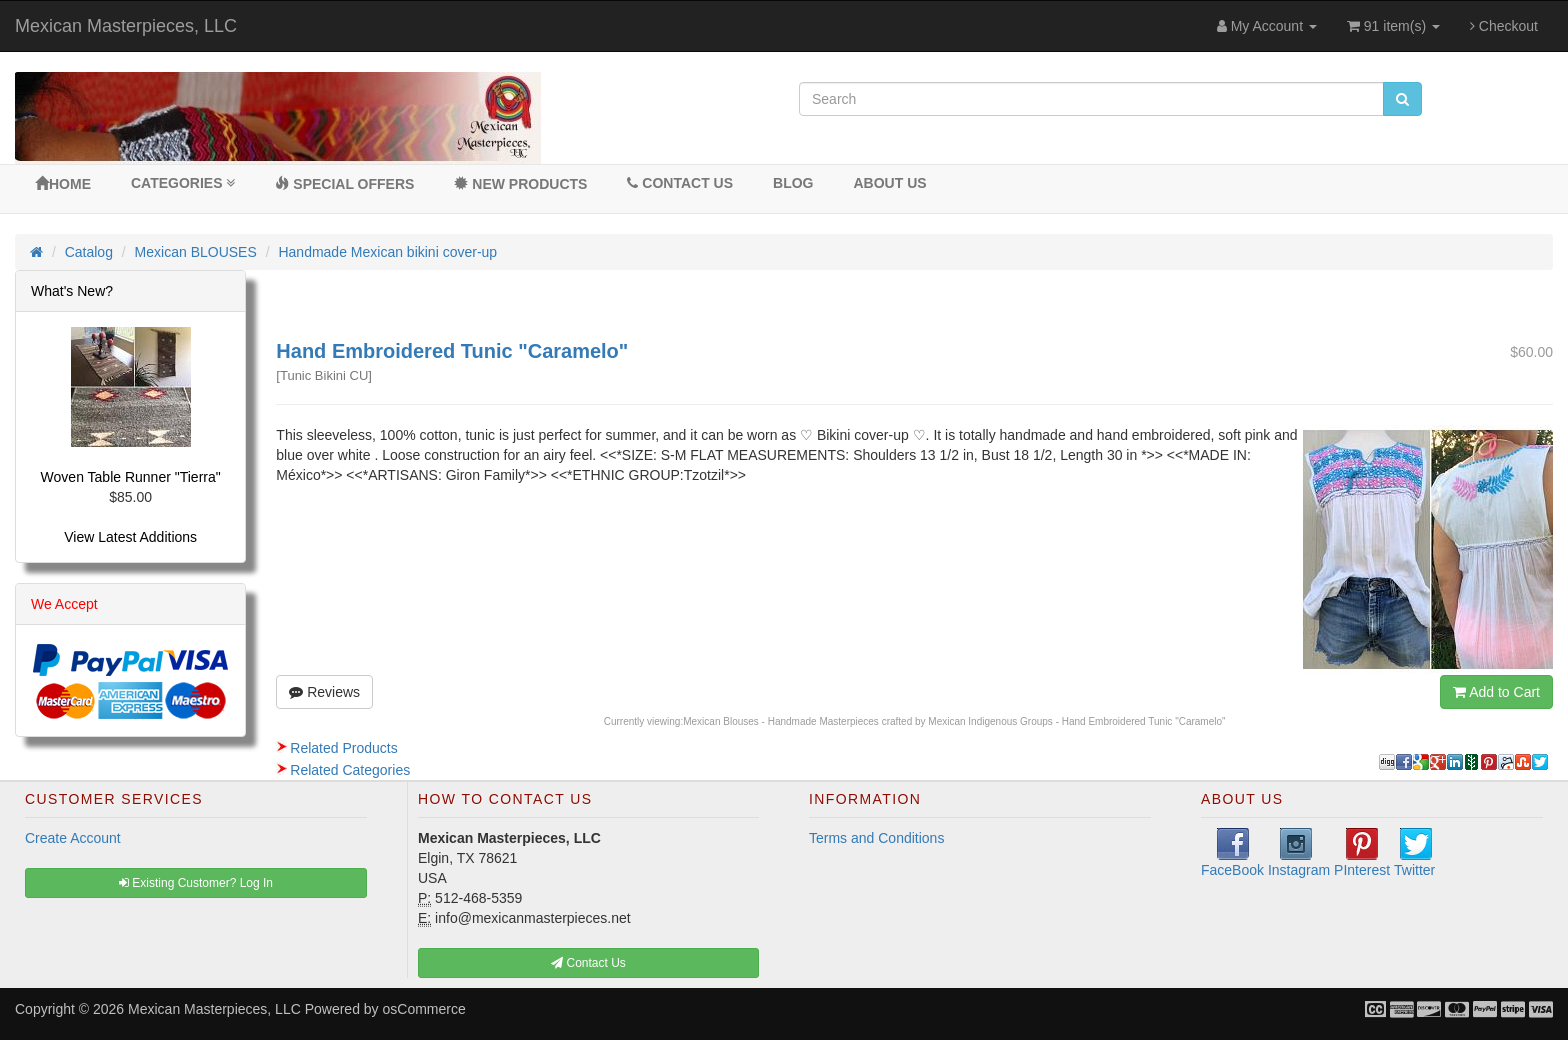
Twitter (1414, 853)
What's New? (72, 291)
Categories (183, 183)
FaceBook (1232, 853)
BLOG (793, 183)
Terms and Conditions (876, 838)
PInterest (1362, 853)
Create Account (73, 838)
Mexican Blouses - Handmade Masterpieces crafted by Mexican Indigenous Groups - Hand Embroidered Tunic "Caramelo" (954, 721)
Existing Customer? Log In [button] (196, 883)
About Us (889, 183)
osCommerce (424, 1009)
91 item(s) (1393, 26)
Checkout (1504, 26)
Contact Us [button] (588, 963)
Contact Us (680, 183)
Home (63, 184)
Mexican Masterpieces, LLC (126, 26)
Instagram (1299, 853)
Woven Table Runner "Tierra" (131, 477)
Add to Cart (1496, 692)
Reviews (324, 692)
